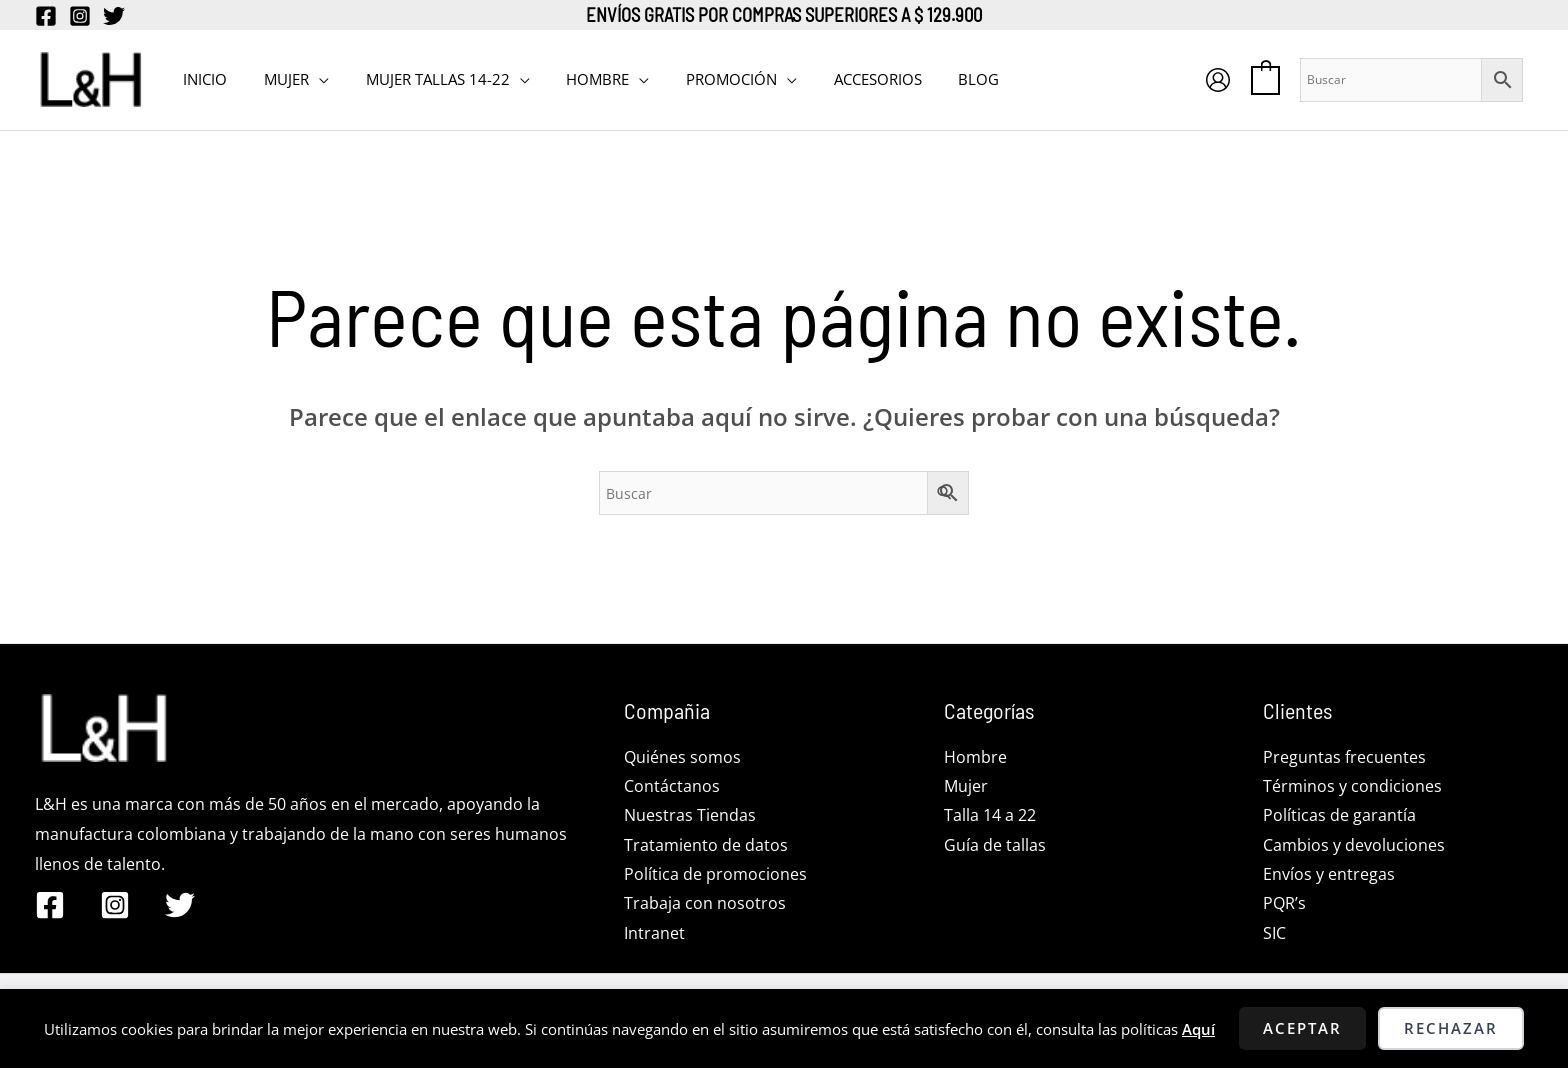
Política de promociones (715, 875)
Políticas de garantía (1339, 816)
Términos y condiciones (1352, 786)
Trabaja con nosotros (705, 905)
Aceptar (1302, 1028)
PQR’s (1284, 905)
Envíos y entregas (1329, 875)
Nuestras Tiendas (690, 816)
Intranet (654, 935)
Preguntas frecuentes (1344, 757)
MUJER (276, 79)
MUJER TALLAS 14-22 (421, 79)
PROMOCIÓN (701, 79)
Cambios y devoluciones (1354, 846)
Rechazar (1451, 1028)
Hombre (975, 757)
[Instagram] (80, 16)
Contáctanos (672, 786)
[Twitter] (114, 16)
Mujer (966, 786)
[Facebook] (46, 16)
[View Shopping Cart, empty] (1265, 79)
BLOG (935, 79)
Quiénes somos (682, 757)
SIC (1274, 935)
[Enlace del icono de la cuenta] (1218, 80)
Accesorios (841, 79)
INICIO (202, 79)
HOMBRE (574, 79)
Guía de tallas (995, 846)
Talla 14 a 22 (990, 816)
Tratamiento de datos (706, 846)
